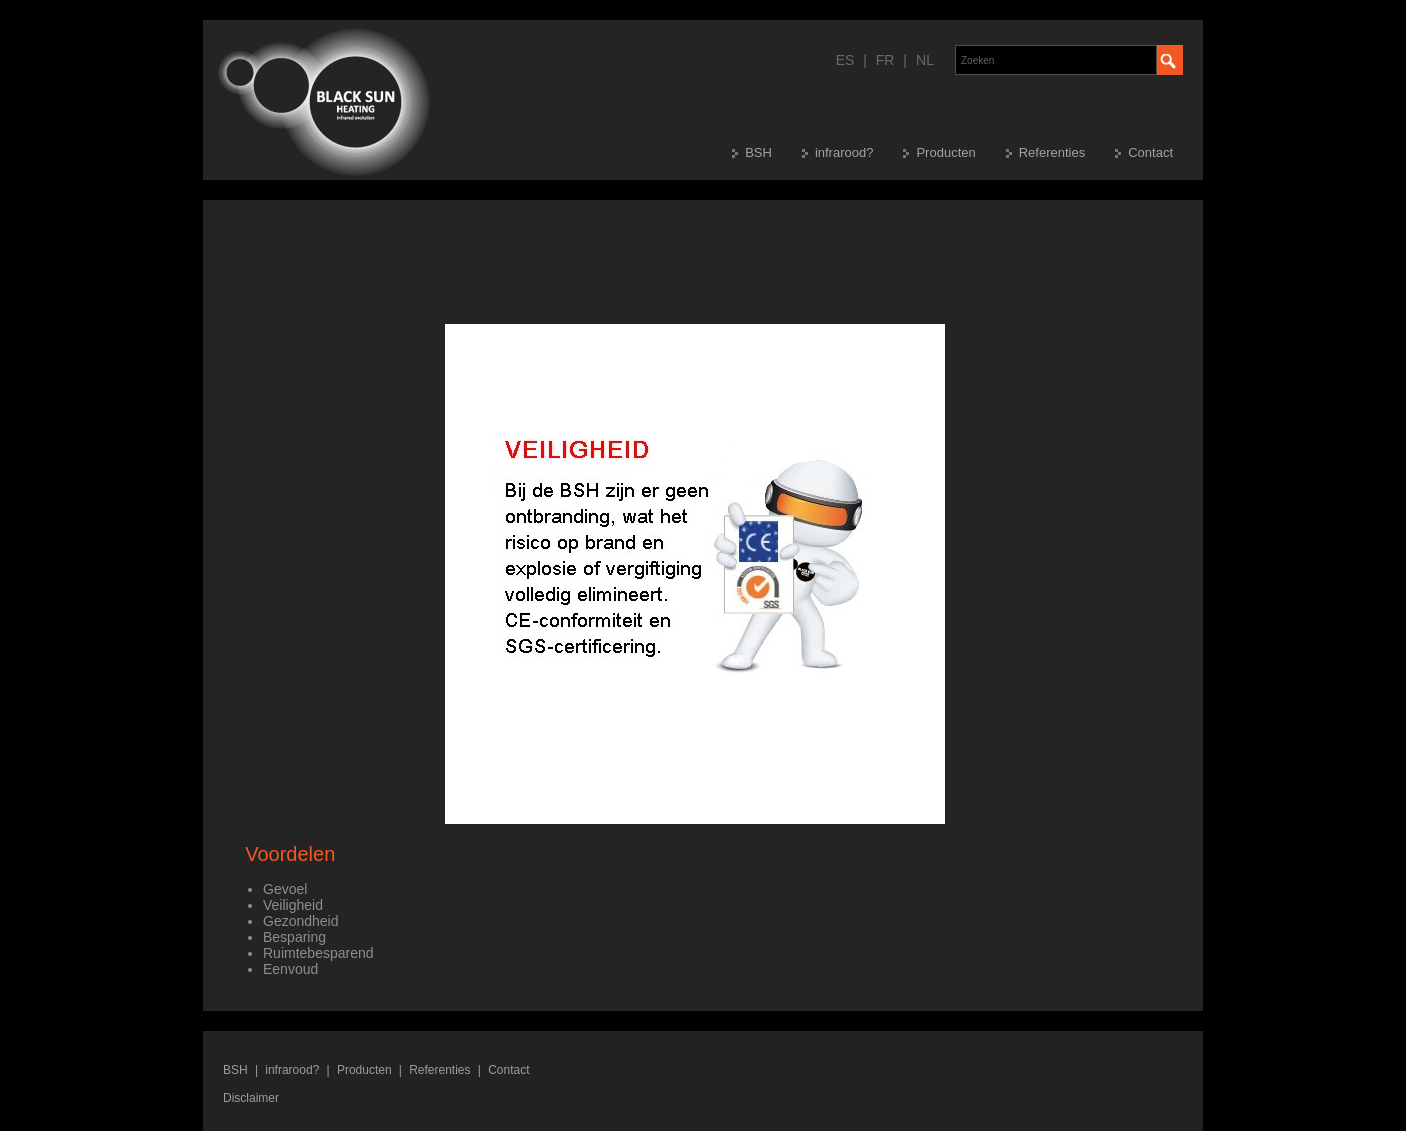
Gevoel (285, 889)
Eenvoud (290, 969)
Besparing (294, 937)
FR (885, 60)
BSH (758, 152)
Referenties (1052, 152)
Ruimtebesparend (318, 953)
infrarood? (844, 152)
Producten (945, 152)
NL (925, 60)
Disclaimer (251, 1098)
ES (845, 60)
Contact (1150, 152)
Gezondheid (301, 921)
